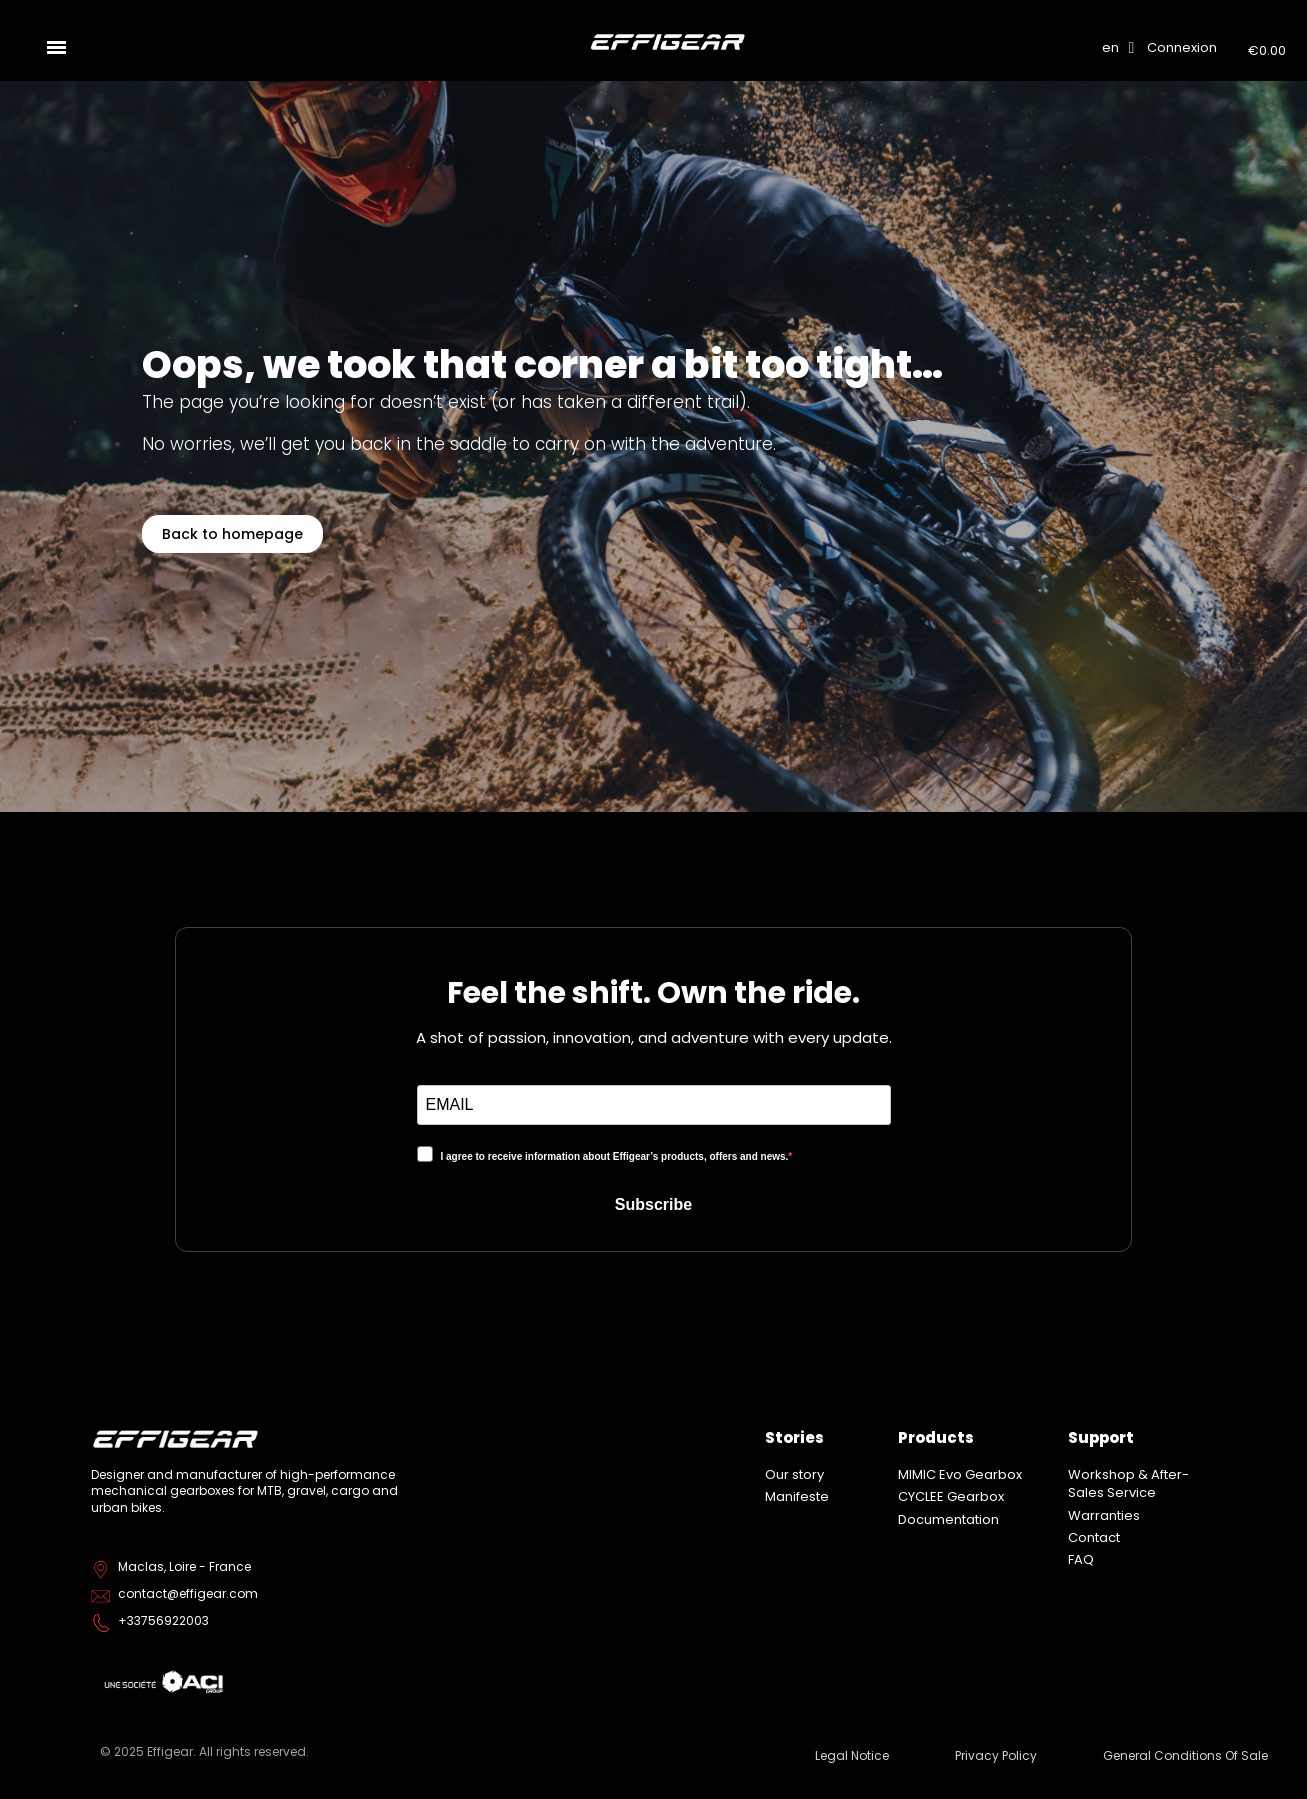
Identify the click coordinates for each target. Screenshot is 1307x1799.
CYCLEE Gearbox (951, 1496)
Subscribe (653, 1204)
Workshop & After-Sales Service (1128, 1483)
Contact (1094, 1537)
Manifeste (797, 1496)
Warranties (1104, 1515)
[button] (232, 534)
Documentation (948, 1519)
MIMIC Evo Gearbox (960, 1474)
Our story (794, 1474)
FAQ (1081, 1559)
